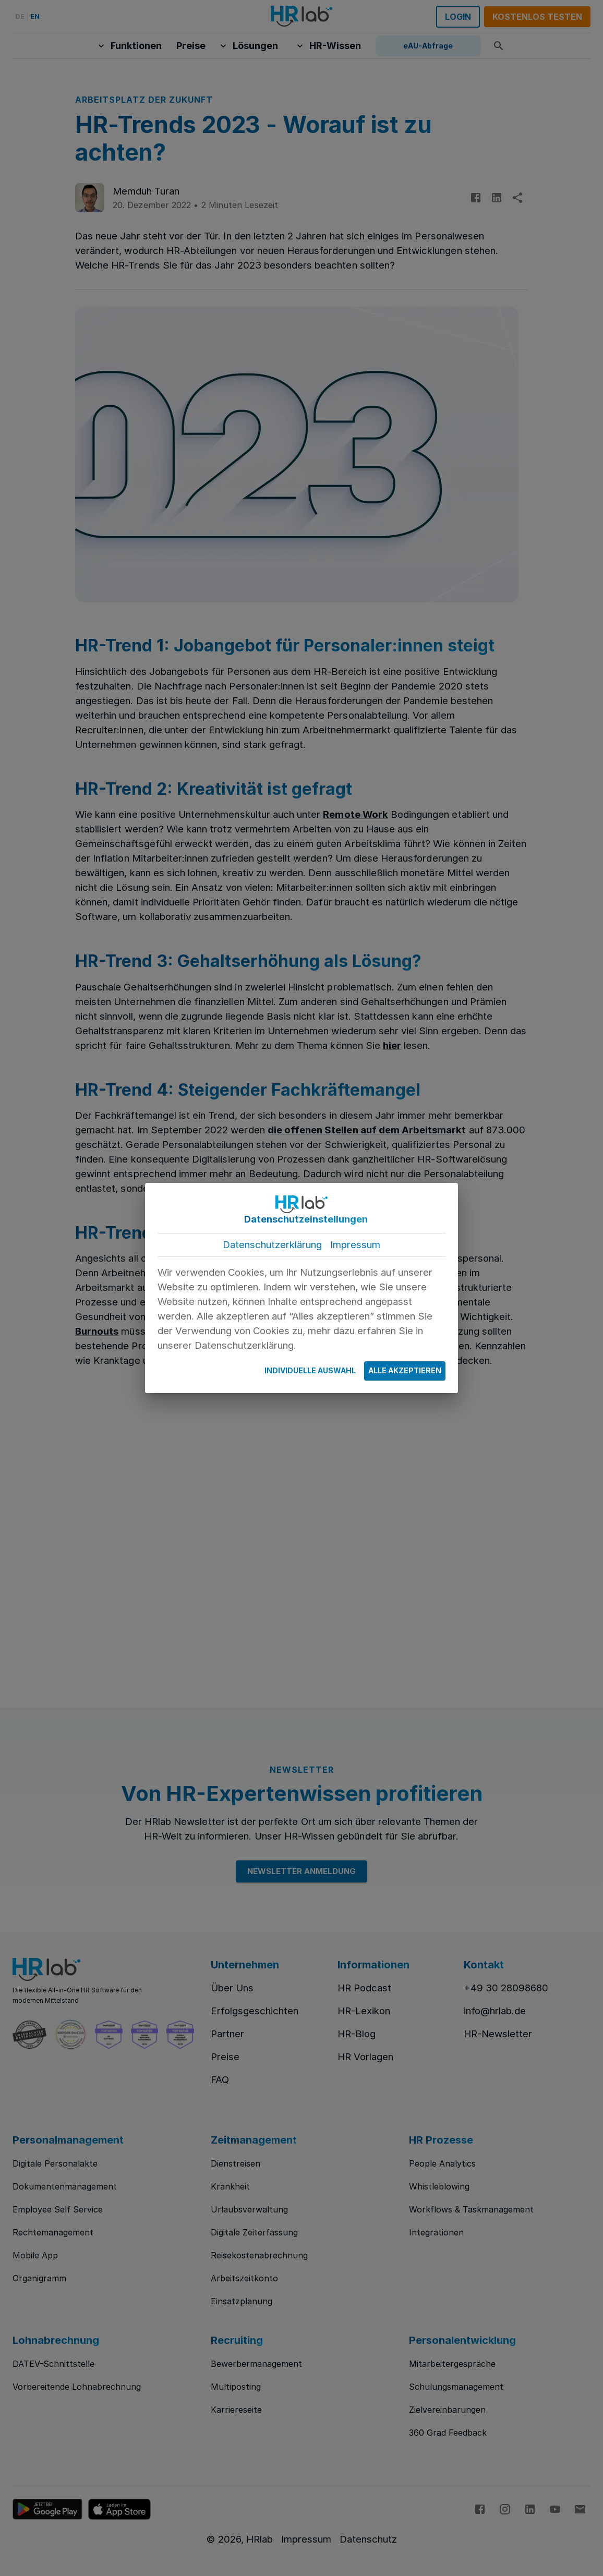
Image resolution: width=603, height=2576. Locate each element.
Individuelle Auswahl (310, 1371)
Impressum (355, 1245)
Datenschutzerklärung (272, 1245)
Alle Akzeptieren (404, 1371)
